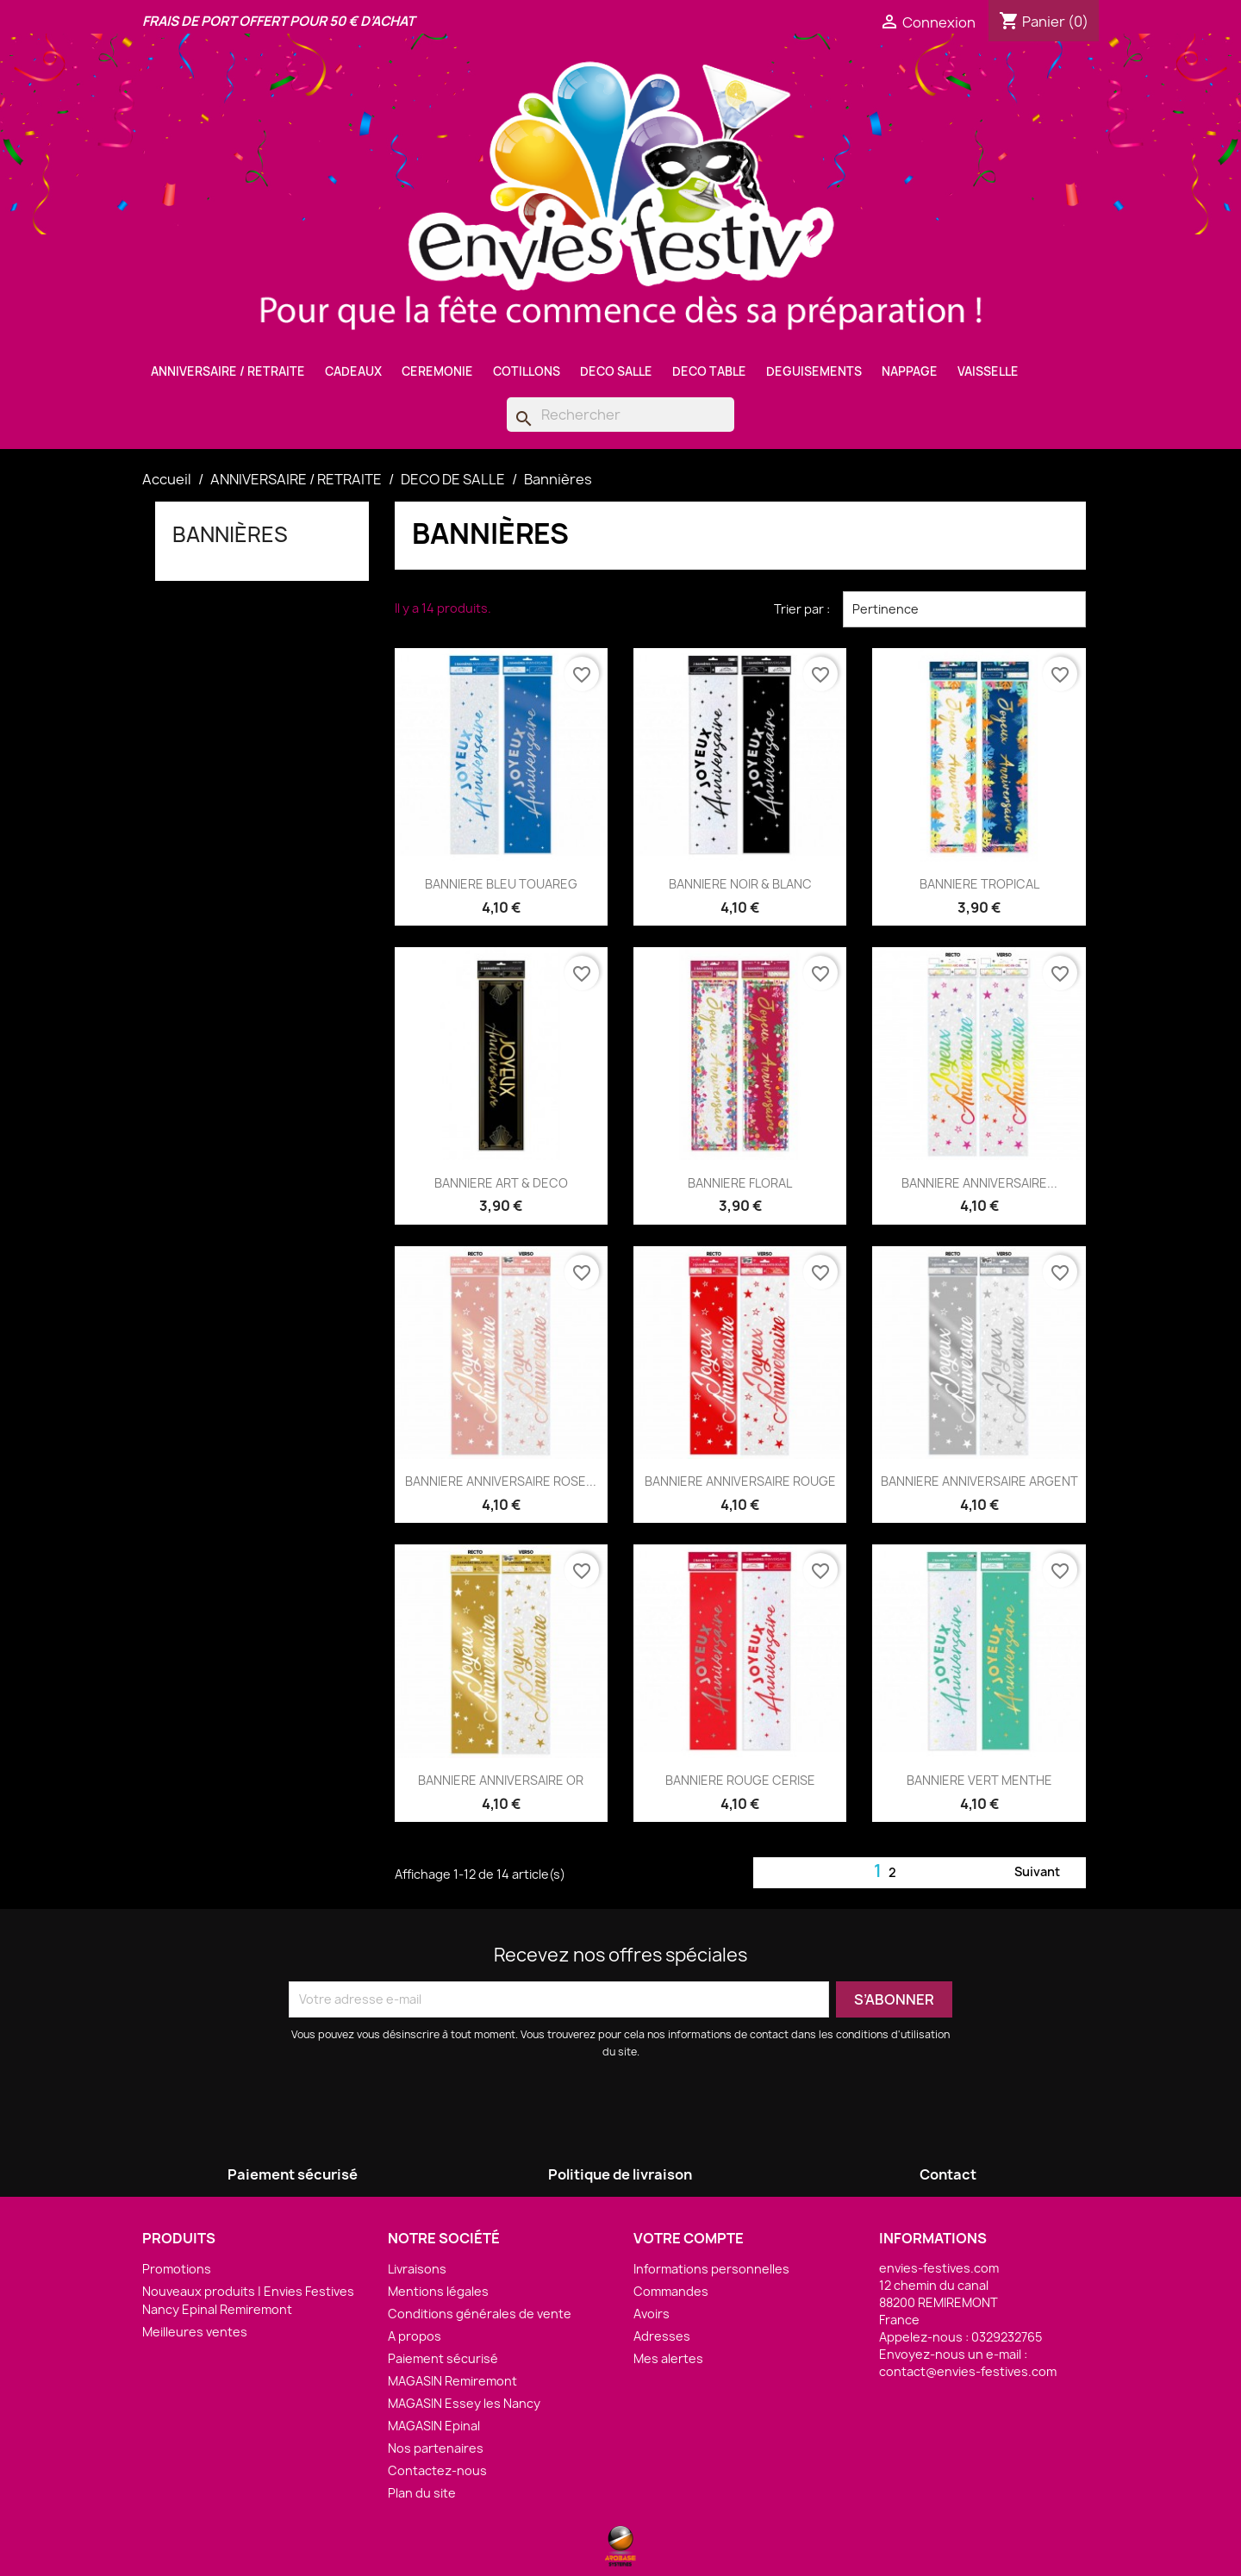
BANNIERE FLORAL (740, 1183)
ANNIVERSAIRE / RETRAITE (228, 371)
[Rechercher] (620, 414)
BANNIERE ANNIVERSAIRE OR (500, 1780)
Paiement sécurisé (443, 2358)
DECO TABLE (709, 371)
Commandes (670, 2291)
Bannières (230, 534)
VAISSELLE (988, 371)
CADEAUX (353, 371)
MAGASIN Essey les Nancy (464, 2403)
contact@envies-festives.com (968, 2371)
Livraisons (417, 2269)
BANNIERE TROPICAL (979, 884)
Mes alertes (668, 2358)
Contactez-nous (437, 2470)
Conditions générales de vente (479, 2313)
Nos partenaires (435, 2448)
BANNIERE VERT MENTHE (979, 1780)
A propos (414, 2336)
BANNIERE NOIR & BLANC (740, 884)
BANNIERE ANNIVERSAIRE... (979, 1183)
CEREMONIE (437, 371)
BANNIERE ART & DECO (501, 1183)
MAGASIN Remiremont (452, 2381)
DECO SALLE (616, 371)
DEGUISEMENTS (814, 371)
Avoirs (651, 2313)
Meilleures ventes (194, 2331)
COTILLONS (526, 371)
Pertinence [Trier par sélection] (964, 609)
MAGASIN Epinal (434, 2425)
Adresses (661, 2336)
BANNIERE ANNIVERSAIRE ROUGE (740, 1481)
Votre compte (688, 2238)
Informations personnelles (711, 2269)
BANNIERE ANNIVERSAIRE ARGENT (979, 1481)
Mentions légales (438, 2291)
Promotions (176, 2269)
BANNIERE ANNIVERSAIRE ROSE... (500, 1481)
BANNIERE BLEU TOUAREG (501, 884)
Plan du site (422, 2493)
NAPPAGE (910, 371)
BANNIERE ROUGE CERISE (740, 1780)
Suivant (1047, 1872)
